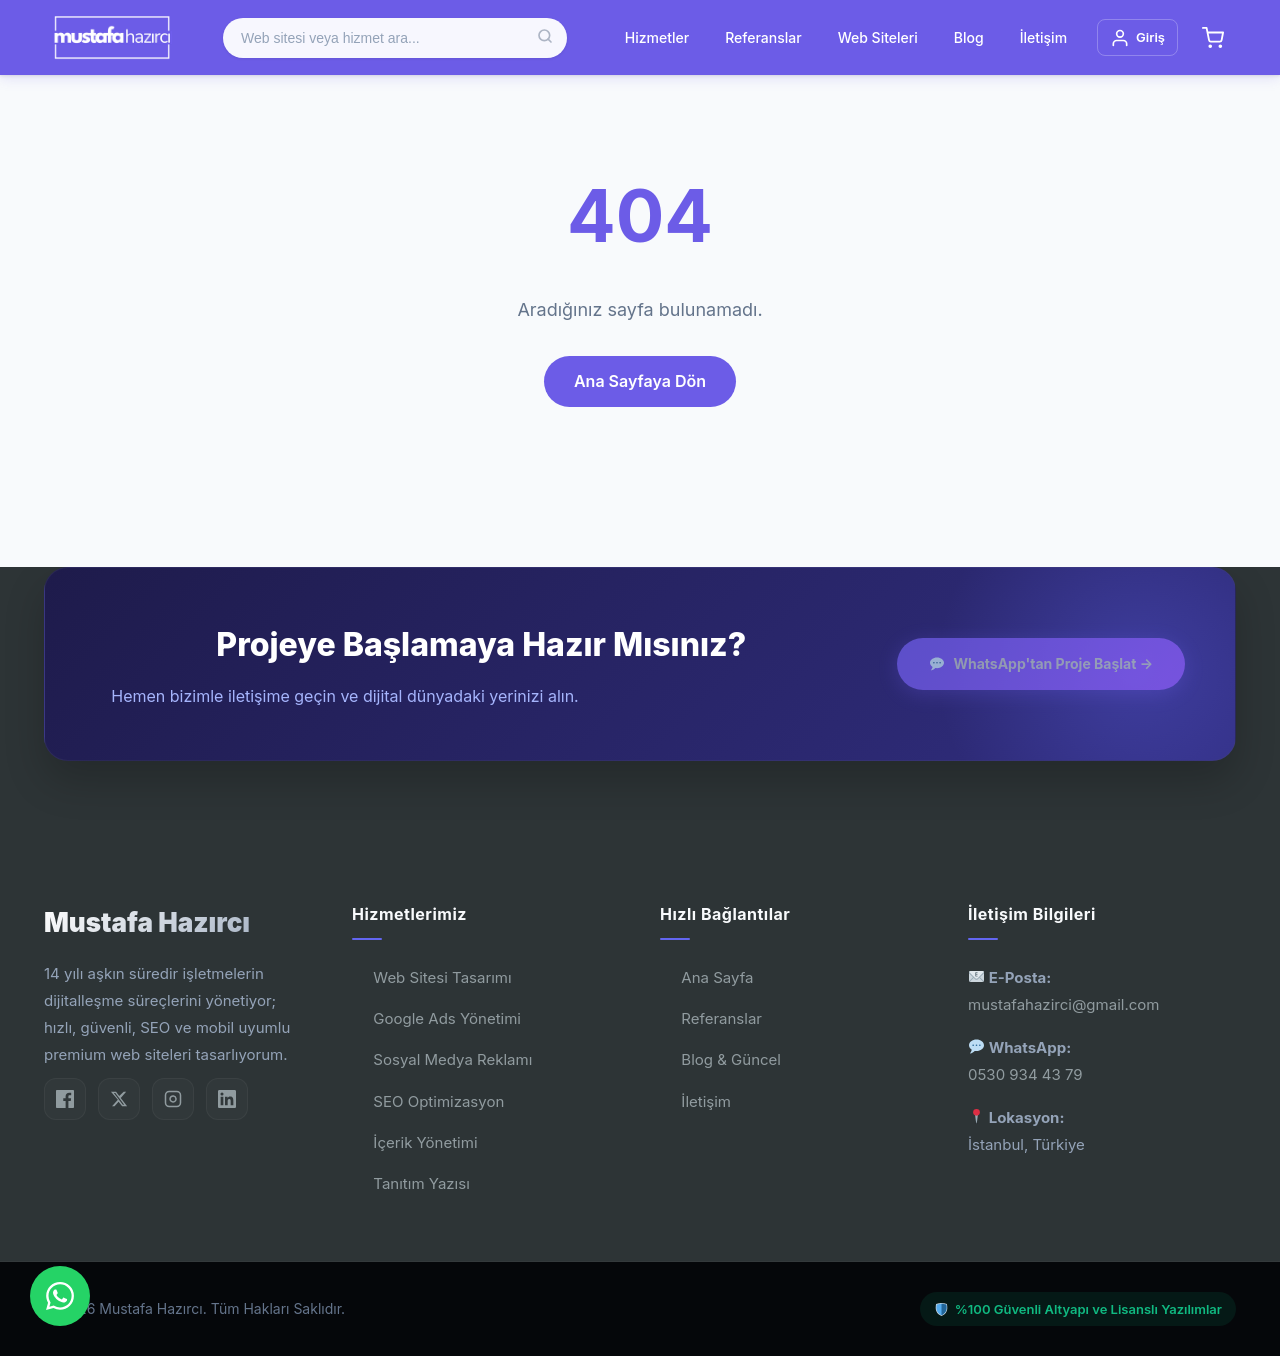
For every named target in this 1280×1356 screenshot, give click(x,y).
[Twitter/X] (119, 1099)
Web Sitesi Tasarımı (442, 977)
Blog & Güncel (731, 1059)
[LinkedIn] (227, 1099)
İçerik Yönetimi (425, 1142)
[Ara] (545, 38)
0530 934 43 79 (1025, 1074)
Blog (969, 37)
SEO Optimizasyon (438, 1101)
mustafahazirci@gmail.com (1063, 1004)
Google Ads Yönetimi (447, 1018)
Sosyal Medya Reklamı (452, 1059)
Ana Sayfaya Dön (640, 381)
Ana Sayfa (717, 977)
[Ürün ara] (395, 38)
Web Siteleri (878, 37)
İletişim (1043, 37)
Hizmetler (657, 37)
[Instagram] (173, 1099)
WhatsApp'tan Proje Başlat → (1041, 663)
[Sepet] (1213, 38)
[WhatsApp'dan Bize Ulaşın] (60, 1296)
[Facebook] (65, 1099)
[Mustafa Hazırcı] (111, 37)
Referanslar (763, 37)
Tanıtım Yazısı (421, 1183)
